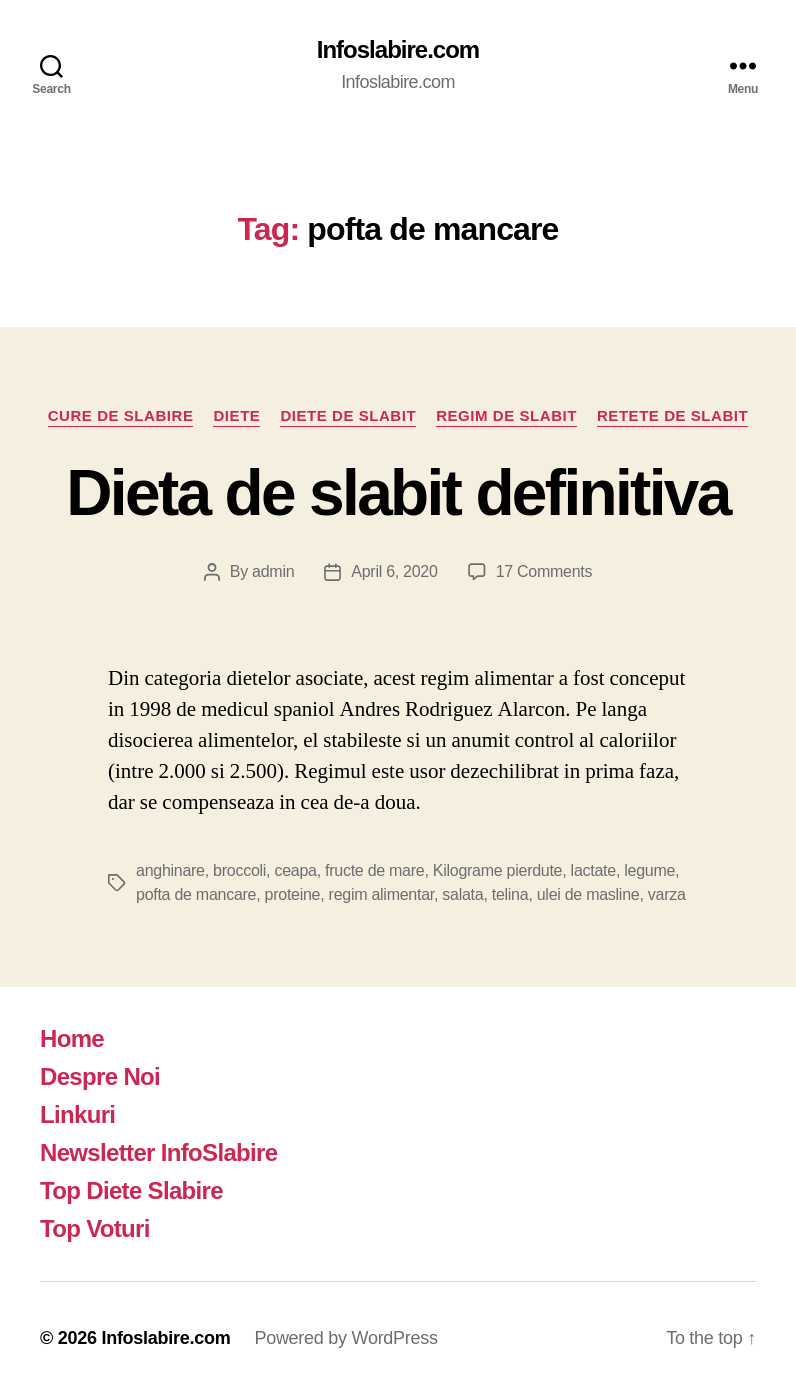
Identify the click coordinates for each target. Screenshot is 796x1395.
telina (510, 894)
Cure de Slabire (121, 415)
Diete (236, 415)
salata (462, 894)
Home (72, 1038)
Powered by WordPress (345, 1338)
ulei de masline (588, 894)
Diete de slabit (348, 415)
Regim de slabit (506, 415)
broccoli (239, 870)
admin (273, 571)
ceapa (295, 870)
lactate (593, 870)
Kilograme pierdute (497, 870)
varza (667, 894)
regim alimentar (381, 894)
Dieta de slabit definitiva (397, 493)
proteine (293, 894)
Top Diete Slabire (131, 1190)
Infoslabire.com (398, 50)
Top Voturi (95, 1228)
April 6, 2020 (394, 571)
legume (649, 870)
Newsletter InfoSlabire (158, 1152)
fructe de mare (374, 870)
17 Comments (544, 571)
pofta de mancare (196, 894)
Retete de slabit (672, 415)
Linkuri (77, 1114)
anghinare (170, 870)
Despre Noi (100, 1076)
